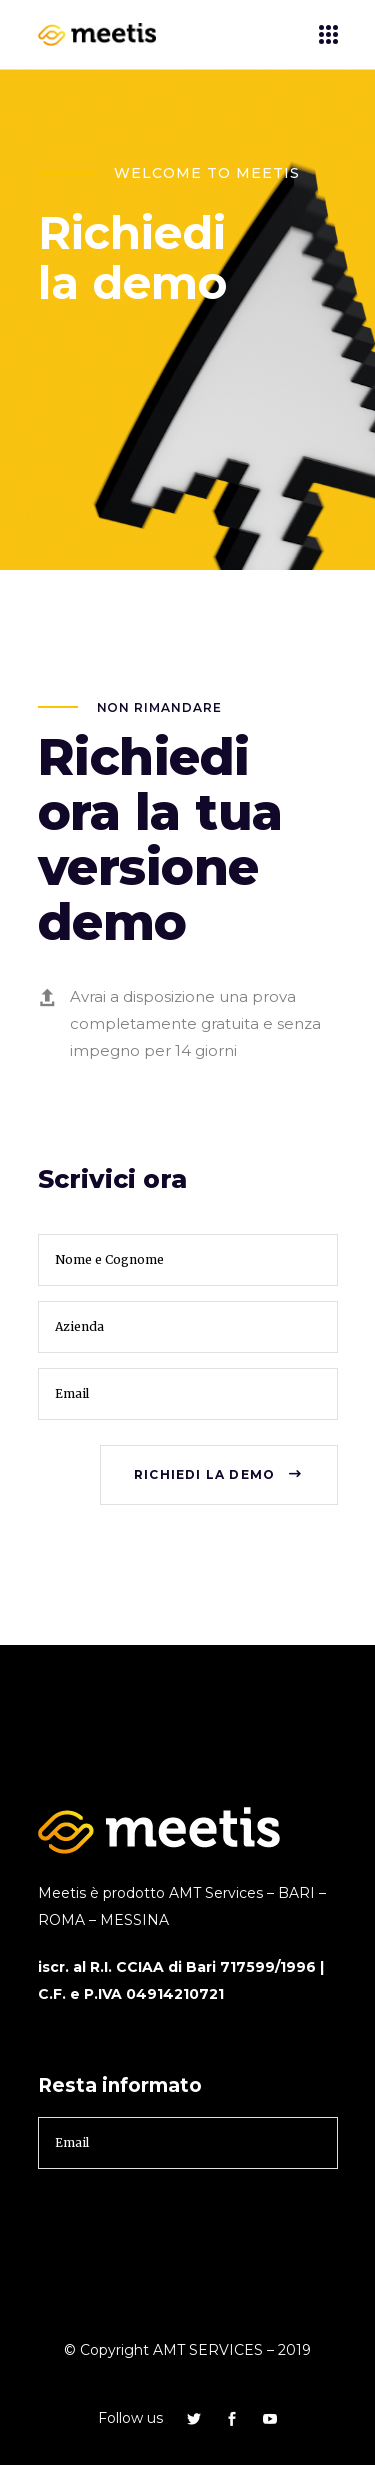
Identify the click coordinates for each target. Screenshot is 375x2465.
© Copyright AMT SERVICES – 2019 (187, 2350)
